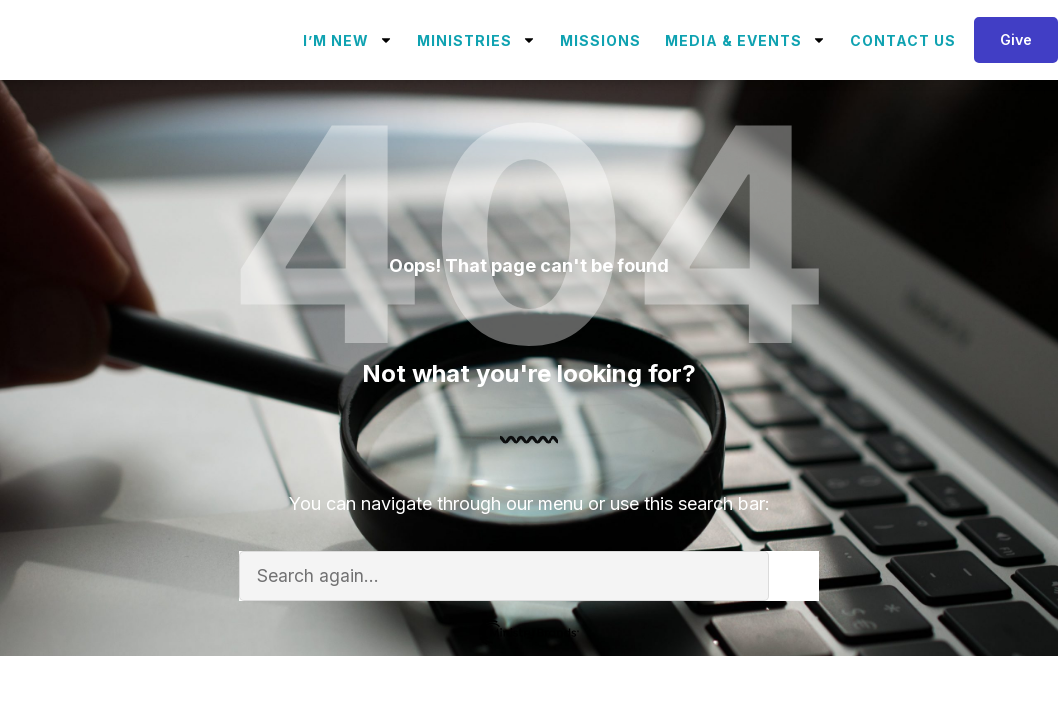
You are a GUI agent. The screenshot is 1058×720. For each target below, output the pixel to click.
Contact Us (903, 40)
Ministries (476, 40)
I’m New (348, 40)
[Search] (794, 576)
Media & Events (745, 40)
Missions (600, 40)
